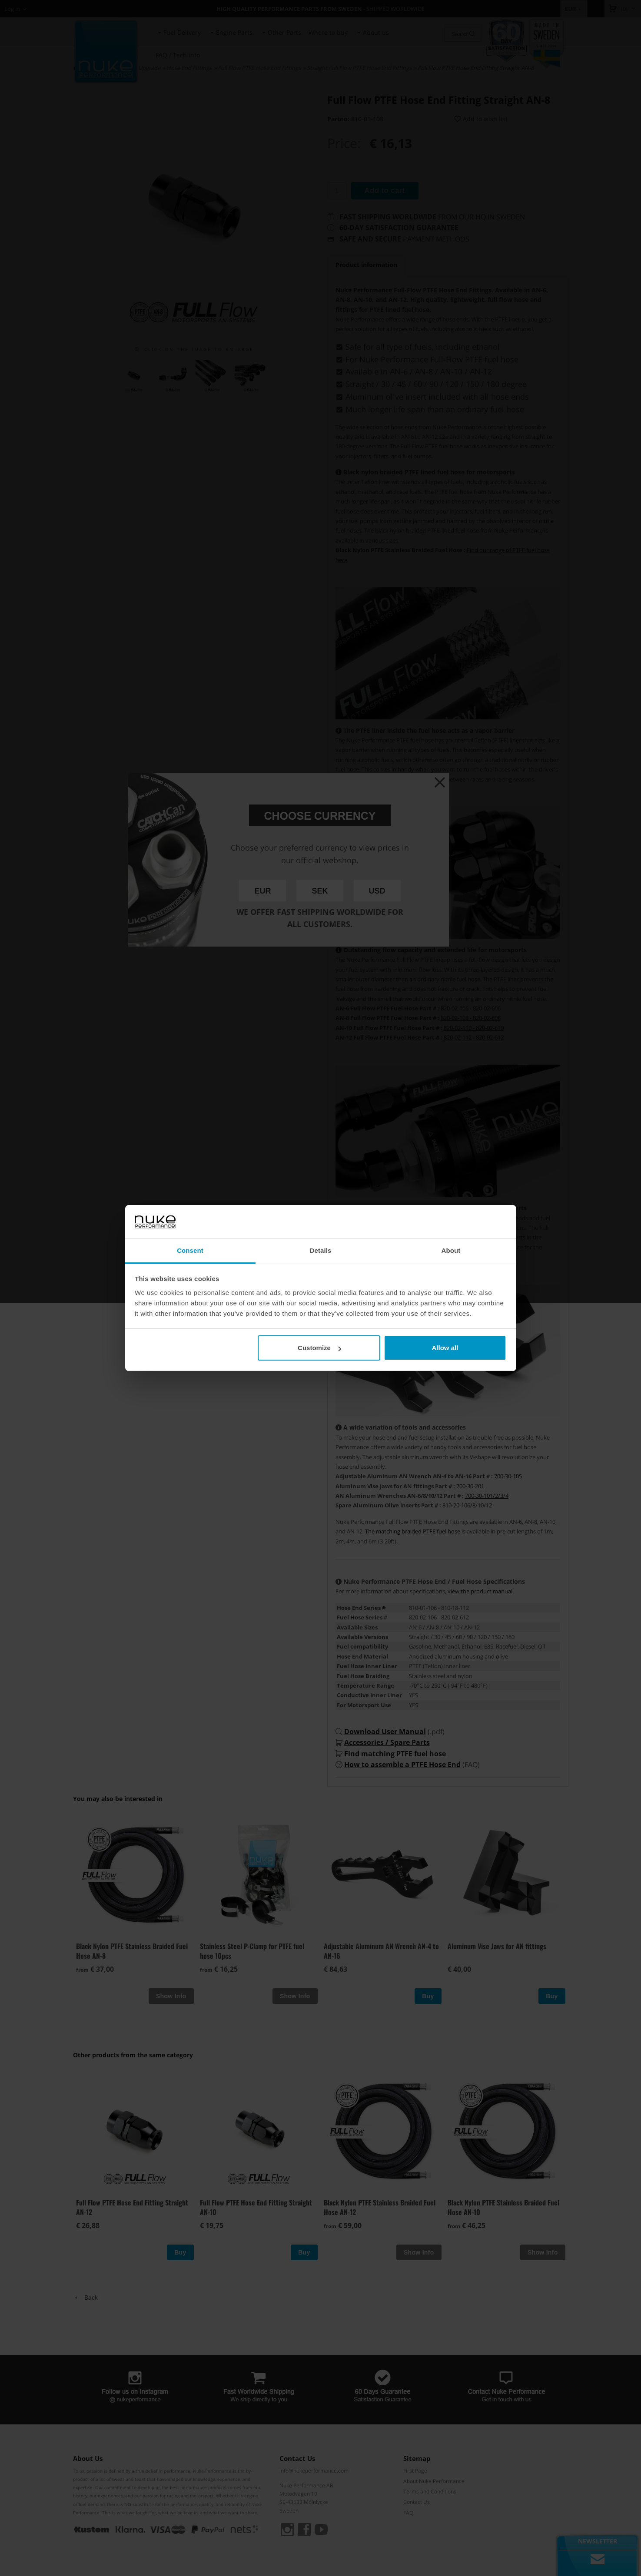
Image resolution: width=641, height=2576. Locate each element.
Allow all (445, 1347)
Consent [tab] (190, 1250)
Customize (319, 1347)
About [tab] (451, 1250)
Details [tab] (321, 1250)
